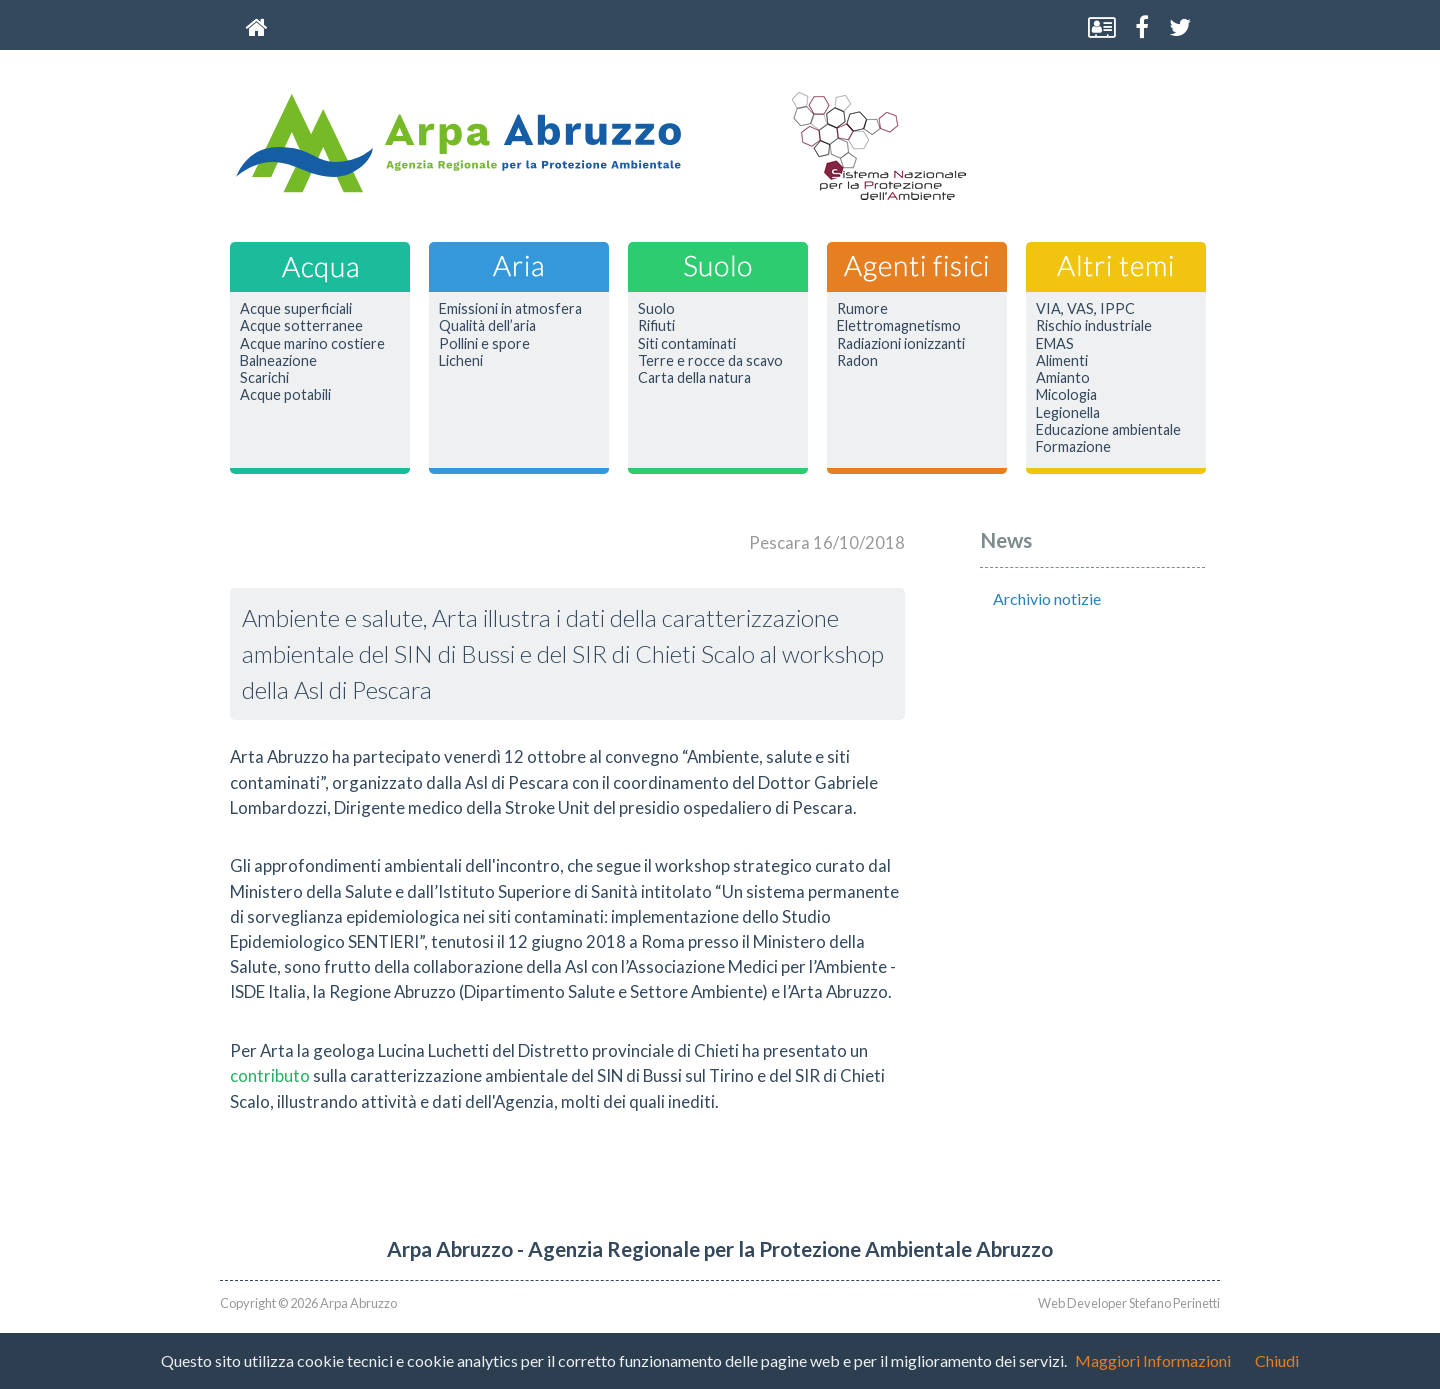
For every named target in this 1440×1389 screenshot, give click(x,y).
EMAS (1055, 344)
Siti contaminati (687, 344)
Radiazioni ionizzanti (901, 344)
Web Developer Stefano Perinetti (1129, 1303)
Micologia (1066, 395)
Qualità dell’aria (487, 326)
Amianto (1063, 378)
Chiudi (1277, 1360)
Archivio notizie (1047, 598)
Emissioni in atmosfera (510, 309)
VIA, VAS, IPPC (1085, 309)
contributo (270, 1075)
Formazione (1073, 447)
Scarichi (264, 378)
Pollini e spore (484, 344)
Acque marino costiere (312, 344)
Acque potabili (285, 395)
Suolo (656, 309)
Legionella (1068, 413)
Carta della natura (694, 378)
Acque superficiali (296, 309)
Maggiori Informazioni (1153, 1360)
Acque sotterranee (301, 326)
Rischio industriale (1094, 326)
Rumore (862, 309)
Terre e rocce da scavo (710, 361)
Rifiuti (656, 326)
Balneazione (278, 361)
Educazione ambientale (1108, 430)
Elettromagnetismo (899, 326)
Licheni (461, 361)
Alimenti (1062, 361)
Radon (857, 361)
